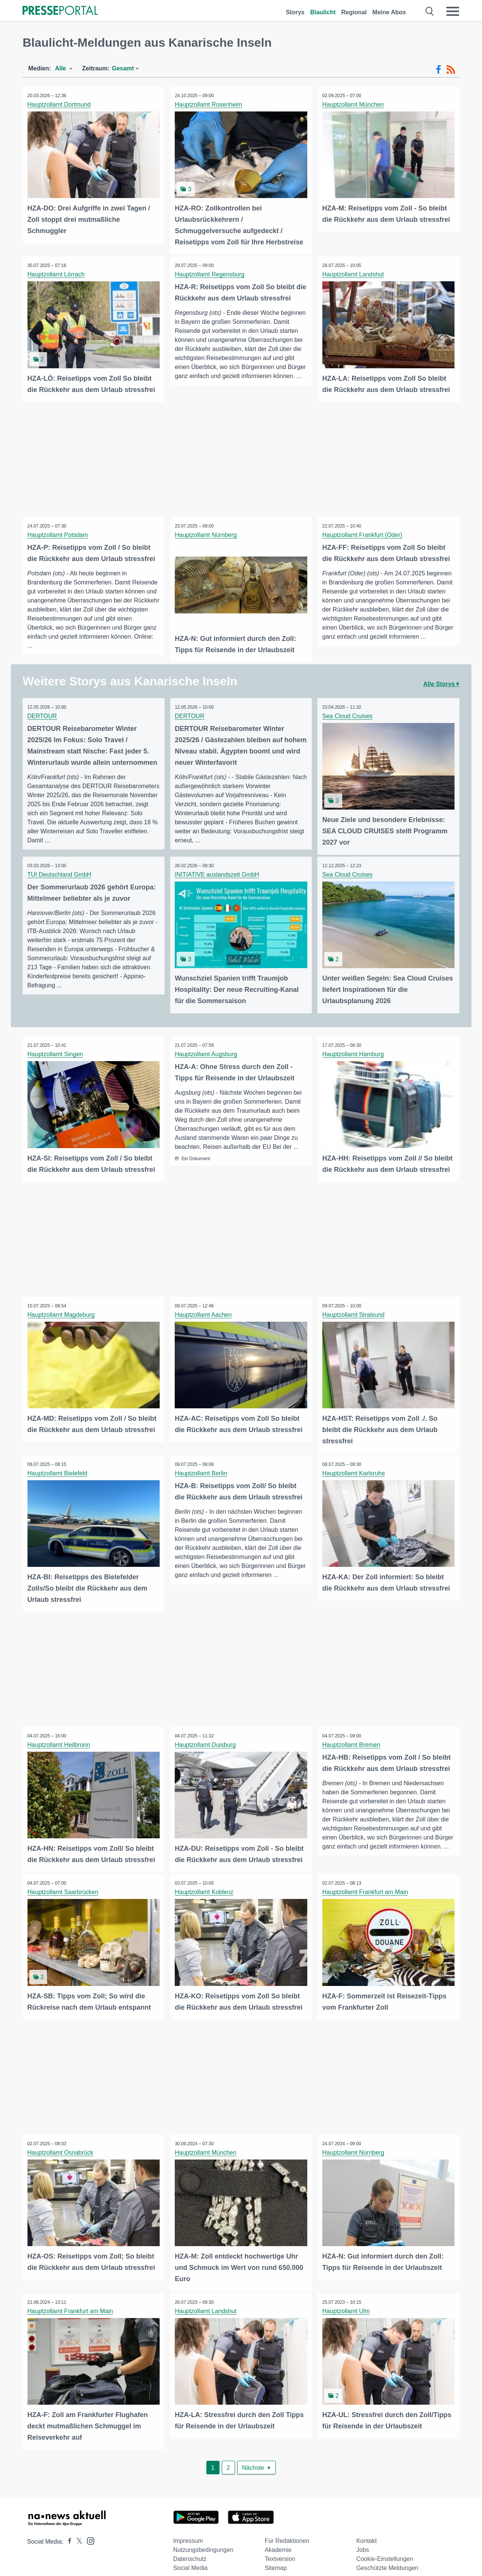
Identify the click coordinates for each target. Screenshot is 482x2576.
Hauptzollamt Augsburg (207, 1050)
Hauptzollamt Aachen (204, 1309)
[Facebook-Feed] (438, 69)
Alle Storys (441, 681)
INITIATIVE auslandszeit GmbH (218, 871)
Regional (354, 12)
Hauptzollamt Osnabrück (61, 2144)
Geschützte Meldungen (387, 2558)
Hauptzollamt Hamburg (354, 1050)
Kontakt (366, 2530)
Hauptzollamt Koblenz (205, 1884)
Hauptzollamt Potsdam (58, 533)
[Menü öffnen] (452, 11)
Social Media (190, 2558)
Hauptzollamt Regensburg (211, 273)
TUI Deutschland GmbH (60, 871)
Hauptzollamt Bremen (352, 1738)
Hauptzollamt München (354, 104)
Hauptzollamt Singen (56, 1050)
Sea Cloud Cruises (348, 713)
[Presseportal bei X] (77, 2531)
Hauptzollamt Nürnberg (207, 533)
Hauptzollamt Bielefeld (58, 1467)
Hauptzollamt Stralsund (354, 1309)
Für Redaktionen (287, 2530)
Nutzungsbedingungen (203, 2539)
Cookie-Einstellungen (384, 2548)
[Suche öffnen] (430, 11)
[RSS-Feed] (451, 69)
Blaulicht (323, 12)
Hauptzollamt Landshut (354, 273)
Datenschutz (190, 2548)
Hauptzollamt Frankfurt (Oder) (363, 533)
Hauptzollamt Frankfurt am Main (366, 1884)
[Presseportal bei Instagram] (88, 2530)
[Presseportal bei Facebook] (67, 2531)
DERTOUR (43, 713)
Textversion (280, 2548)
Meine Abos (389, 12)
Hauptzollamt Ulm (347, 2301)
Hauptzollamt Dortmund (60, 104)
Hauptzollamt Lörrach (56, 273)
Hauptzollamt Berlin (202, 1467)
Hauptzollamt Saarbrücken (63, 1884)
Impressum (188, 2530)
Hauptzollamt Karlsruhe (354, 1467)
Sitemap (276, 2558)
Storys (295, 12)
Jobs (362, 2539)
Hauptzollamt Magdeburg (62, 1309)
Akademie (278, 2539)
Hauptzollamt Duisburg (206, 1738)
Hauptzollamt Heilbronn (59, 1738)
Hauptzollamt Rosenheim (209, 104)
